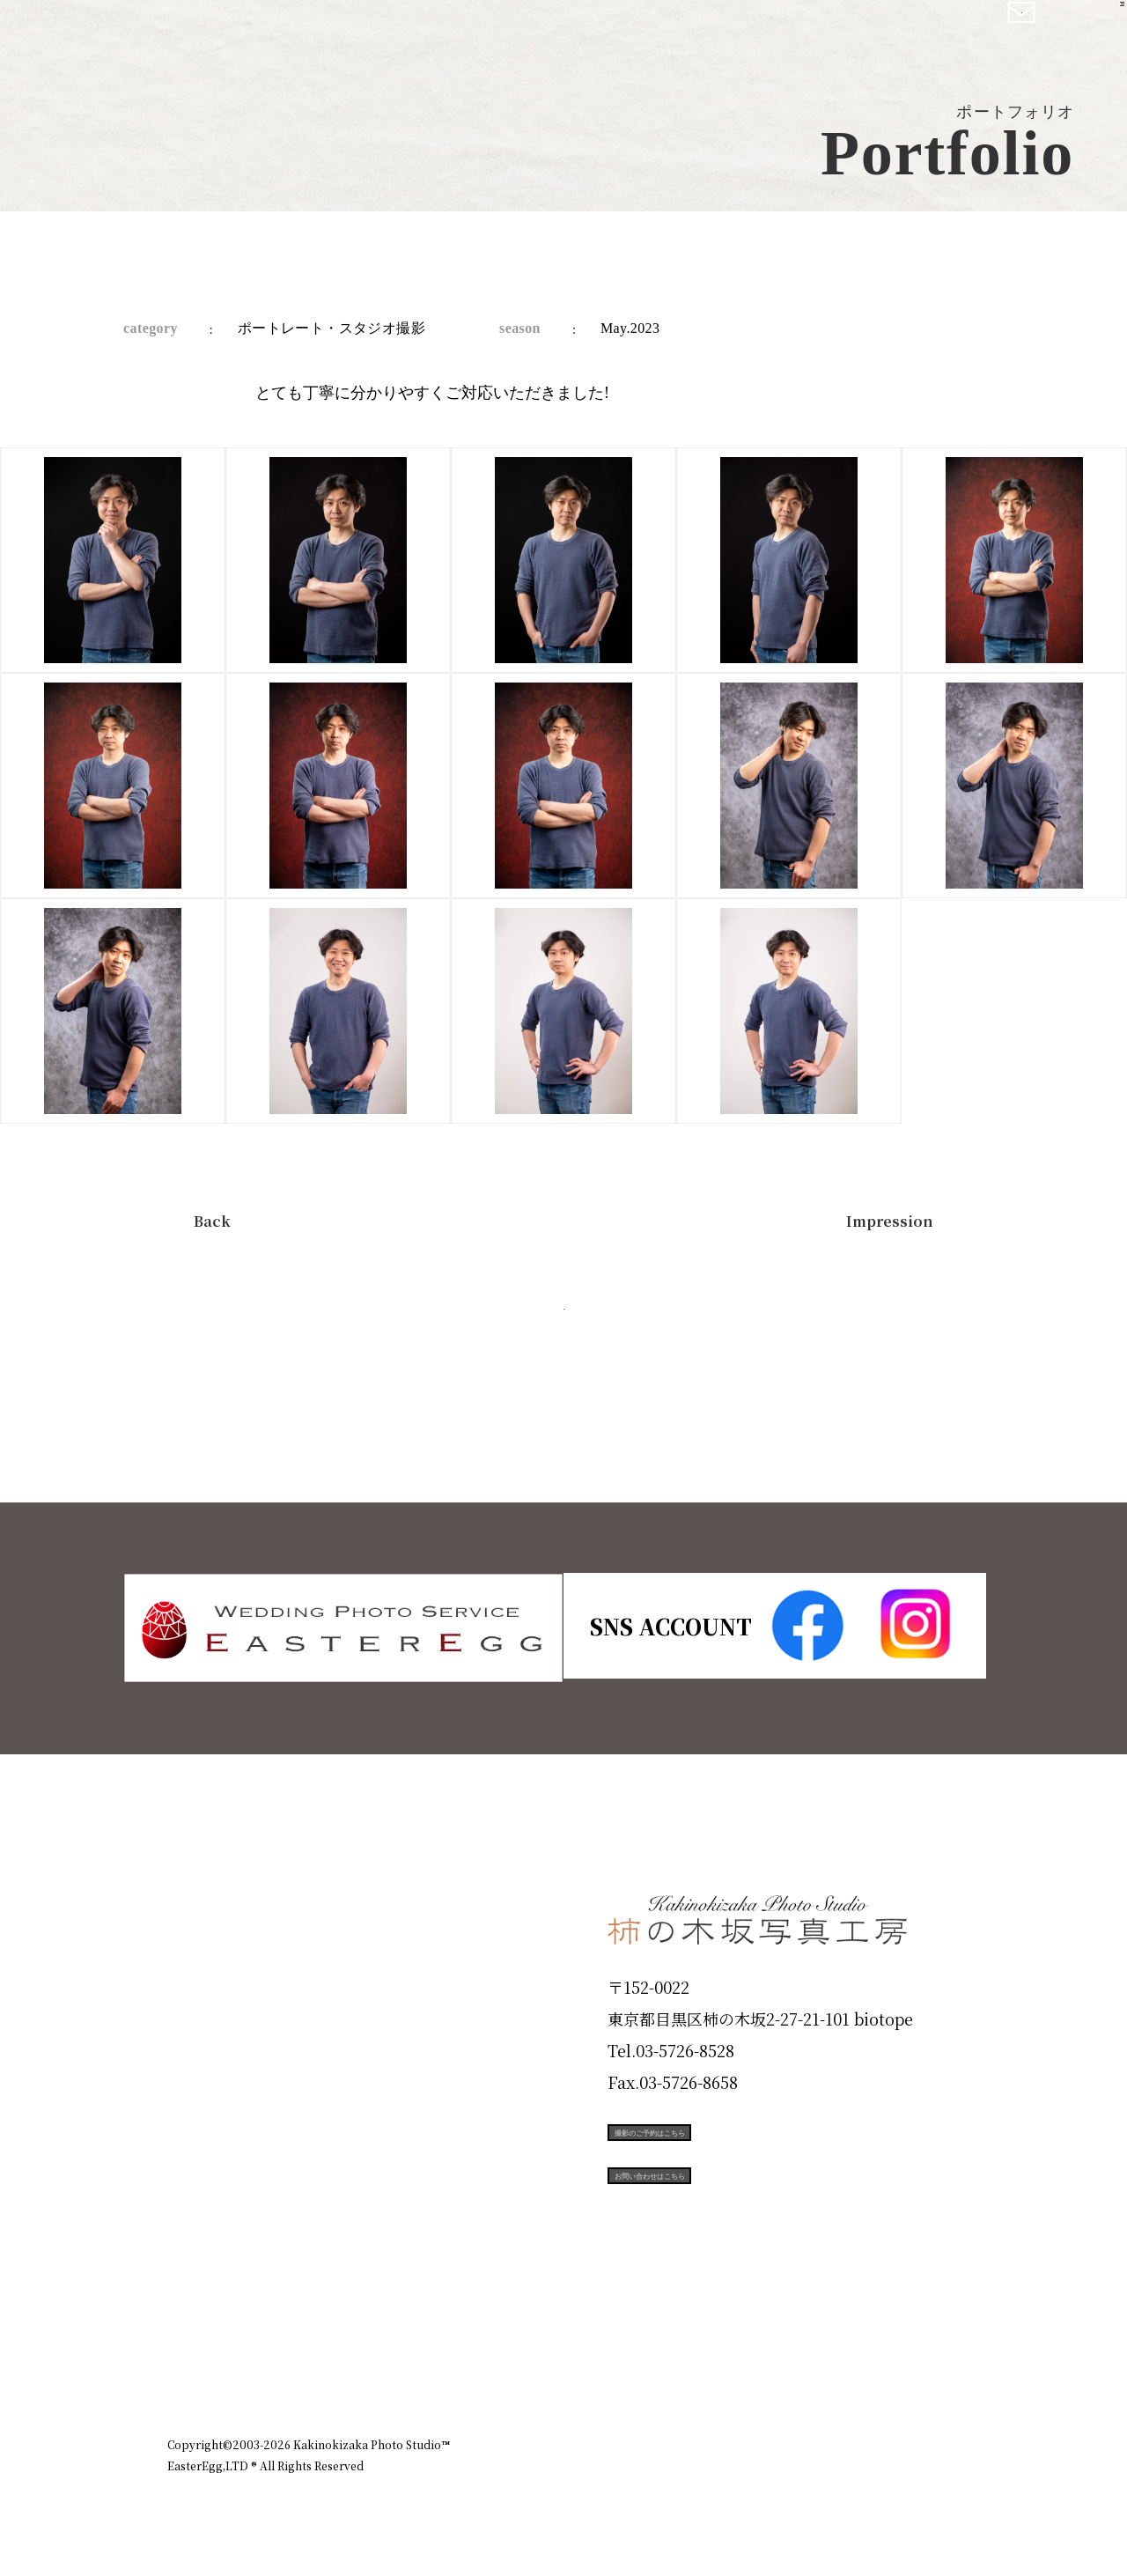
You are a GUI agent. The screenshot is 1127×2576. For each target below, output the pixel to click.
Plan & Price (239, 1914)
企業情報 (723, 2368)
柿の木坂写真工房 (159, 33)
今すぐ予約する (563, 1330)
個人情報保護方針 (910, 2368)
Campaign (225, 2165)
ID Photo (218, 1977)
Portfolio (217, 2103)
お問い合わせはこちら (739, 2226)
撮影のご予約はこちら (739, 2147)
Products (216, 2040)
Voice (199, 2229)
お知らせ (804, 2368)
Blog (194, 2292)
